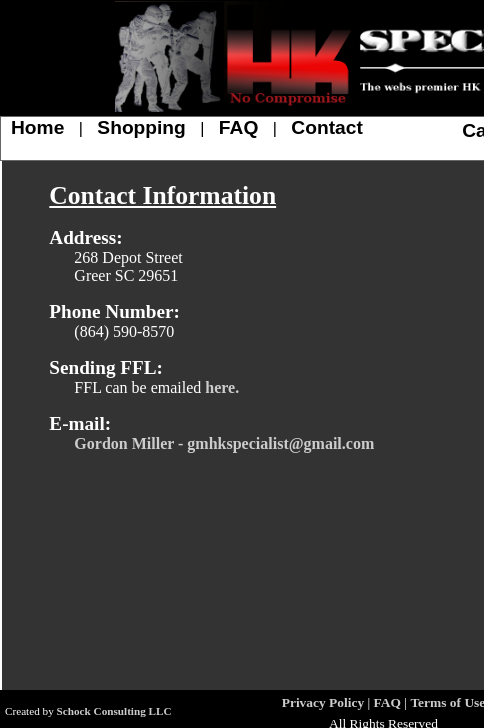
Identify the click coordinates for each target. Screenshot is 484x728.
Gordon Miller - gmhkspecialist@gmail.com (224, 443)
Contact (326, 127)
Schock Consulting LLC (114, 711)
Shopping (141, 127)
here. (222, 387)
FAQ (238, 127)
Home (37, 127)
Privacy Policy (323, 702)
